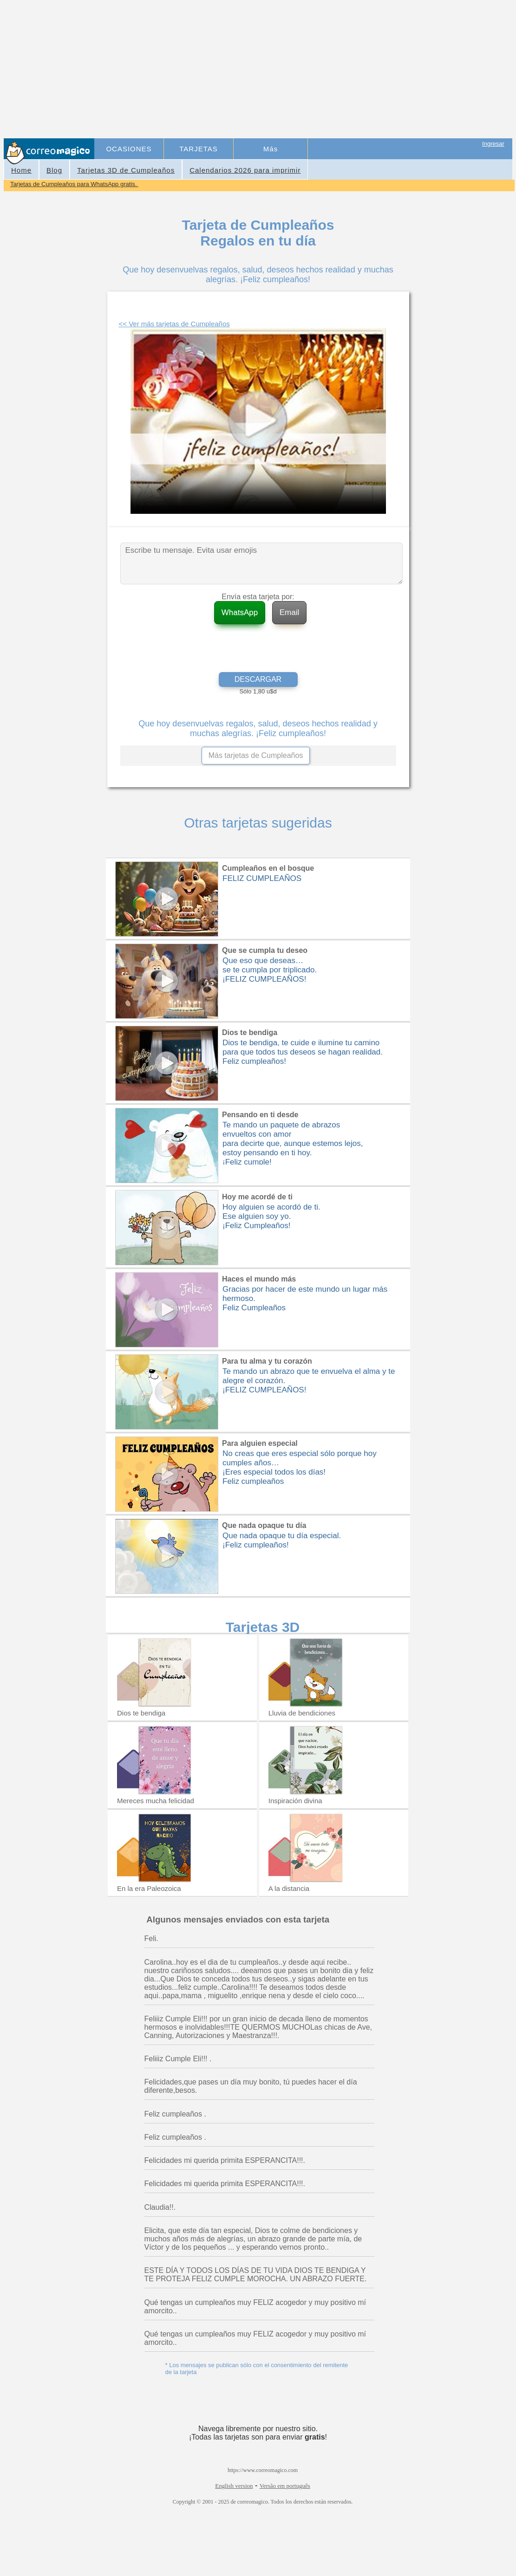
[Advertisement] (304, 70)
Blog (54, 170)
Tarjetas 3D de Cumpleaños (126, 170)
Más (270, 149)
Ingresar (493, 143)
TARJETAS (198, 149)
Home (21, 170)
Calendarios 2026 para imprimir (244, 170)
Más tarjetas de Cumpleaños (256, 755)
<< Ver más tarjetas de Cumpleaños (174, 324)
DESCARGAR (258, 679)
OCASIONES (128, 149)
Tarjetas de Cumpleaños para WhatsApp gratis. (74, 184)
